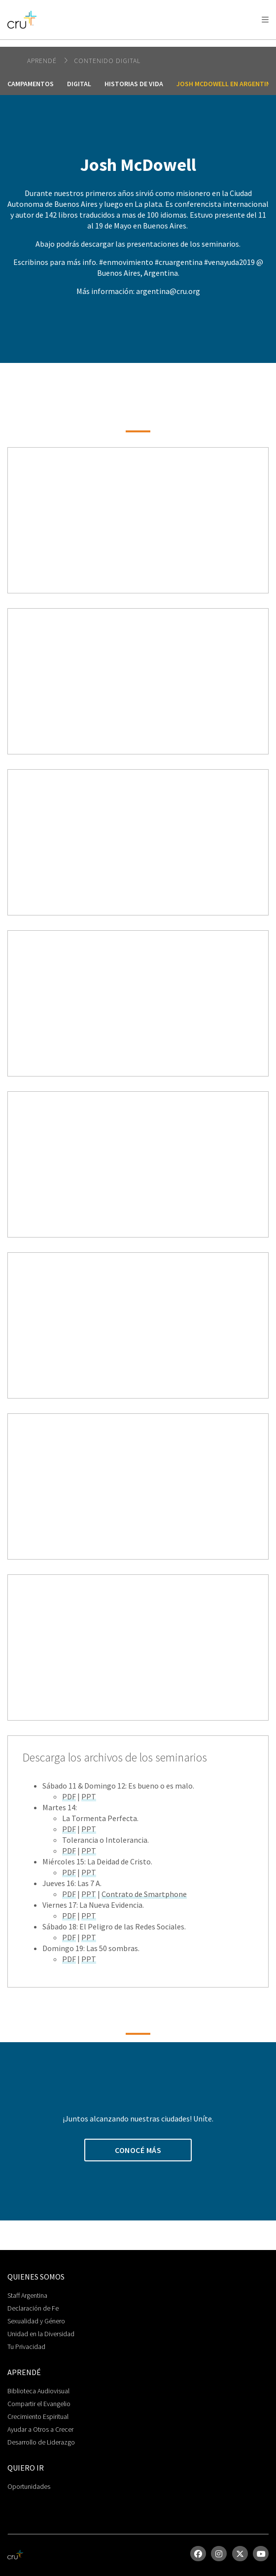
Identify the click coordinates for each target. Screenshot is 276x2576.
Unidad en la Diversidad (40, 2333)
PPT (88, 1796)
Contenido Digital (107, 60)
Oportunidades (28, 2486)
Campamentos (30, 83)
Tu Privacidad (26, 2346)
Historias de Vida (133, 83)
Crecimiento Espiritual (38, 2416)
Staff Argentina (27, 2295)
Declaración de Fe (33, 2308)
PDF (69, 1796)
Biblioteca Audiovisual (38, 2390)
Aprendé (43, 60)
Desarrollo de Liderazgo (41, 2442)
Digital (79, 83)
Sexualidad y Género (36, 2320)
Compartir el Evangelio (38, 2403)
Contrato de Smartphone (144, 1894)
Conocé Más (138, 2150)
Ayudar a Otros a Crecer (40, 2429)
